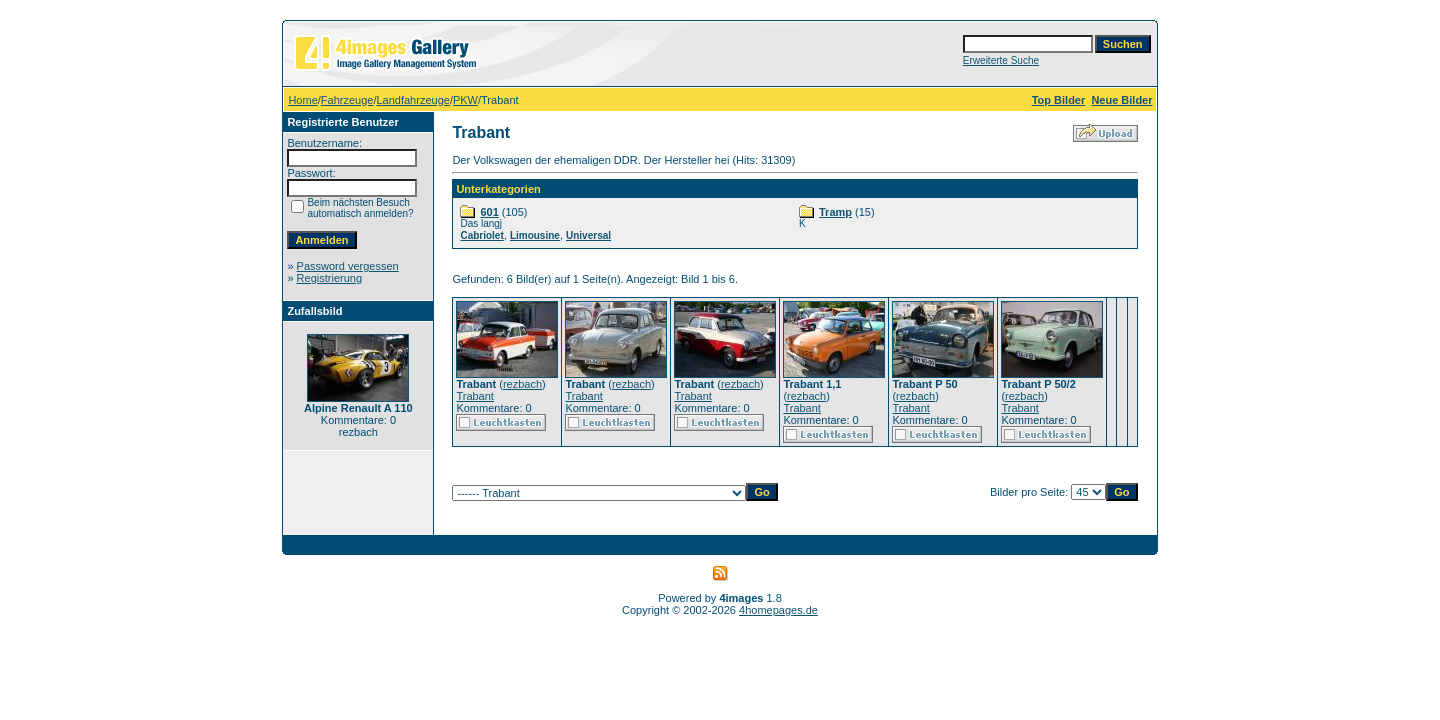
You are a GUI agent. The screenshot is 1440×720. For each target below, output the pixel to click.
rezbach (522, 384)
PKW (465, 100)
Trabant (475, 396)
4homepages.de (778, 610)
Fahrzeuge (347, 100)
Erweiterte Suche (1001, 60)
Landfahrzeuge (412, 100)
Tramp (835, 212)
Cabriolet (481, 235)
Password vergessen (348, 266)
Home (302, 100)
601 (489, 212)
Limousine (535, 235)
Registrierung (329, 278)
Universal (588, 235)
